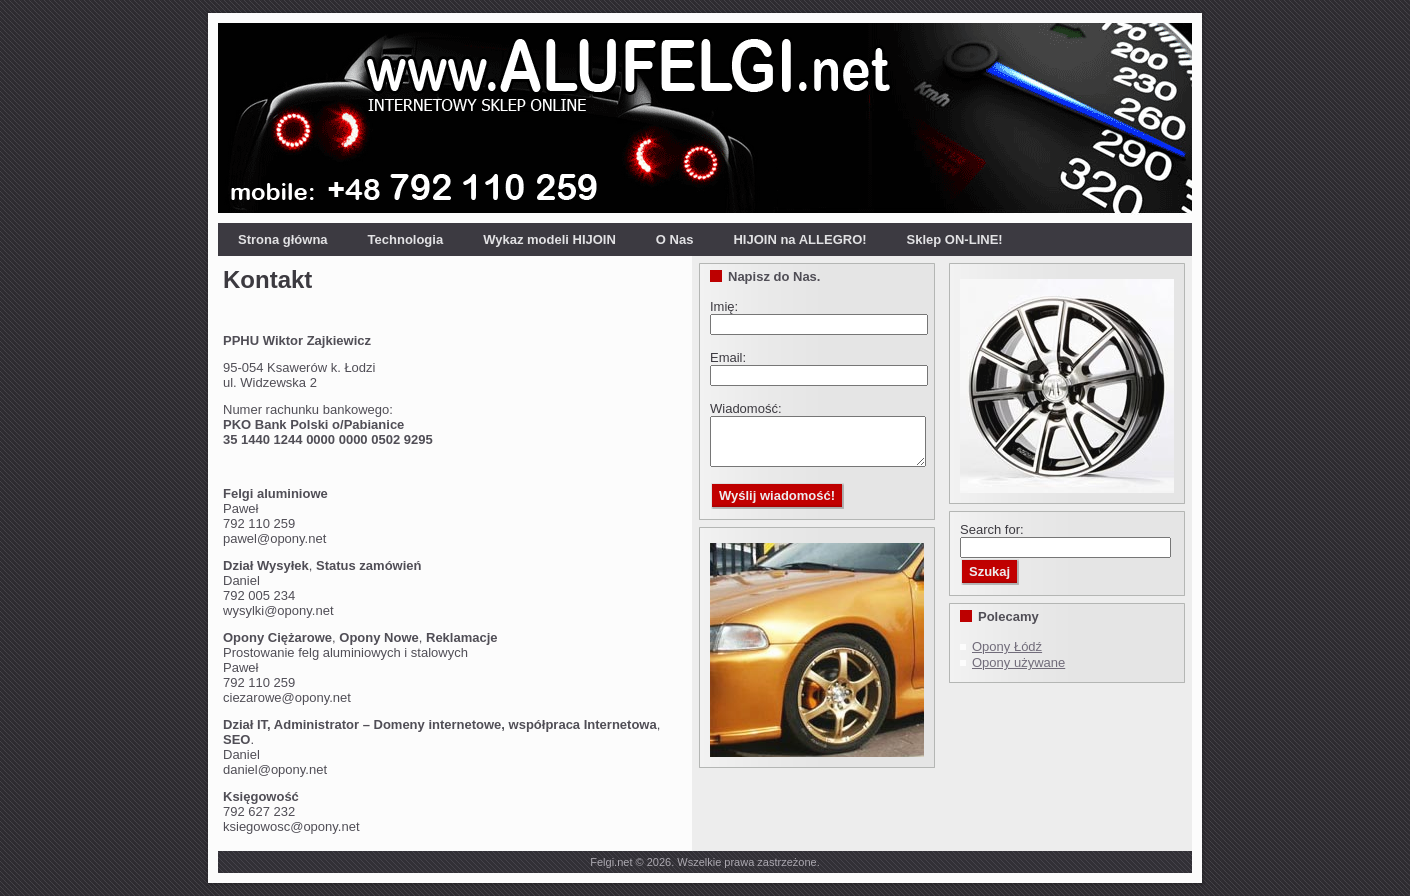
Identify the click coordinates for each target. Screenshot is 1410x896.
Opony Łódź (1007, 646)
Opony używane (1018, 662)
